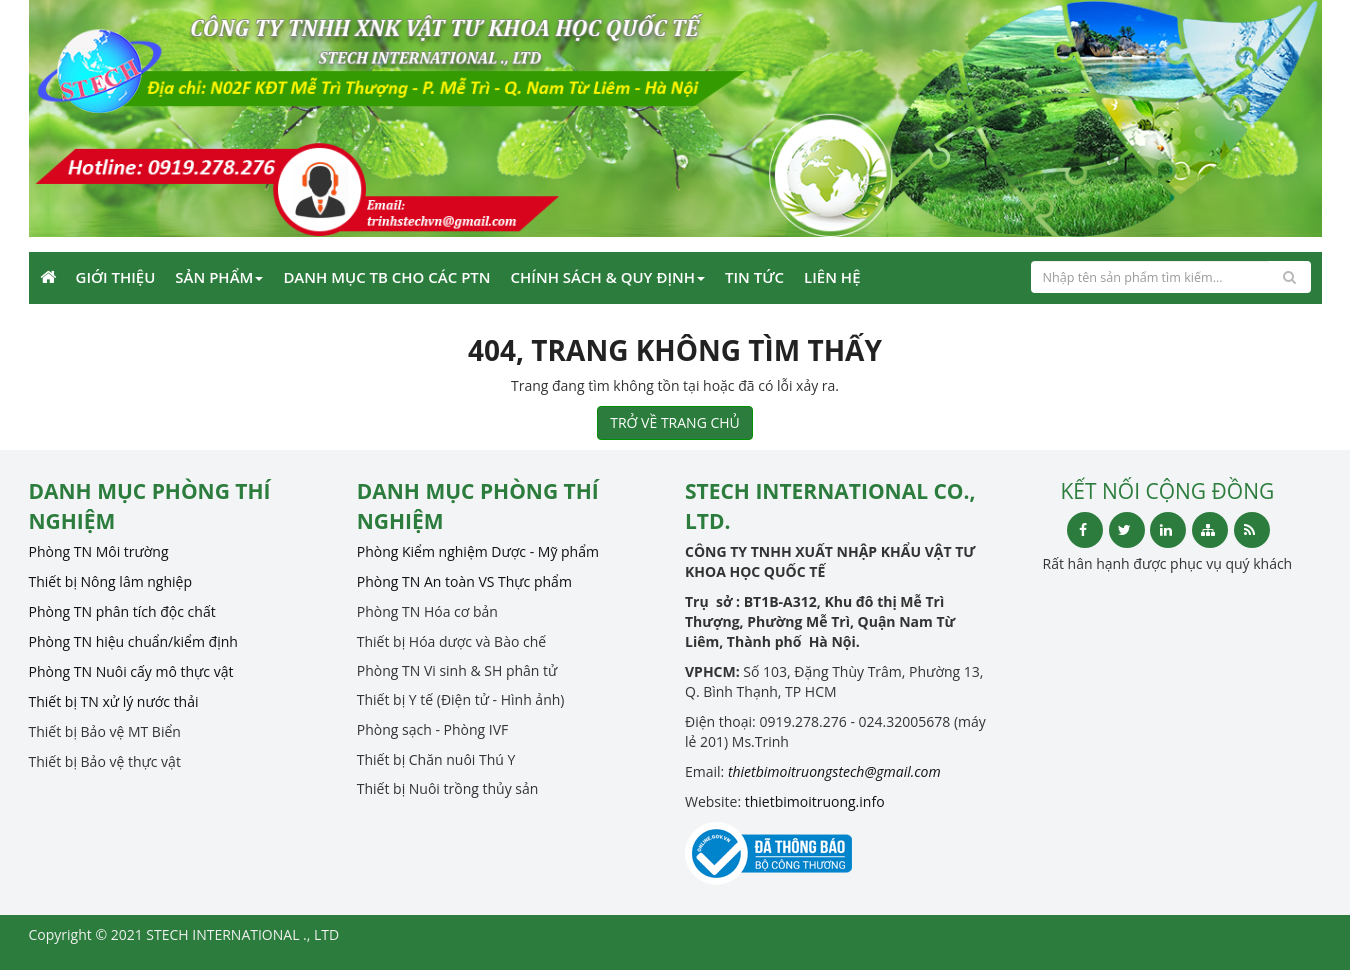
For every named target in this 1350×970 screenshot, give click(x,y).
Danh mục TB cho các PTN (386, 277)
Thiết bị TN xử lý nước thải (114, 701)
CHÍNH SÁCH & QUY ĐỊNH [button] (608, 277)
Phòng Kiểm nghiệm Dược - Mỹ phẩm (478, 551)
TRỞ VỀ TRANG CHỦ (675, 422)
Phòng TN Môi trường (99, 551)
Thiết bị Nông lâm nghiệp (111, 581)
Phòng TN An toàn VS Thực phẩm (464, 581)
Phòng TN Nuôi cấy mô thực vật (131, 671)
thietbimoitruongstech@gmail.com (834, 771)
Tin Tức (754, 277)
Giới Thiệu (116, 277)
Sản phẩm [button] (219, 277)
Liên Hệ (832, 277)
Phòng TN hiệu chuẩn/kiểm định (133, 641)
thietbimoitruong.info (815, 801)
